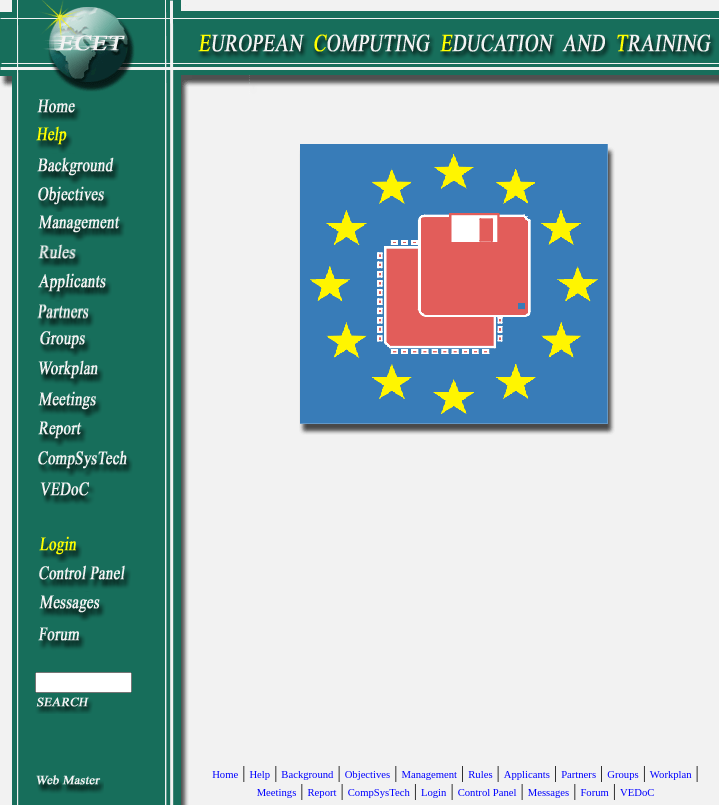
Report (322, 792)
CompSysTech (379, 792)
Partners (578, 774)
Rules (480, 774)
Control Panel (487, 792)
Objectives (368, 774)
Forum (594, 792)
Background (307, 774)
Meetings (277, 792)
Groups (622, 774)
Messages (548, 792)
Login (433, 792)
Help (259, 774)
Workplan (671, 774)
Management (429, 774)
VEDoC (637, 792)
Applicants (527, 774)
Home (225, 774)
